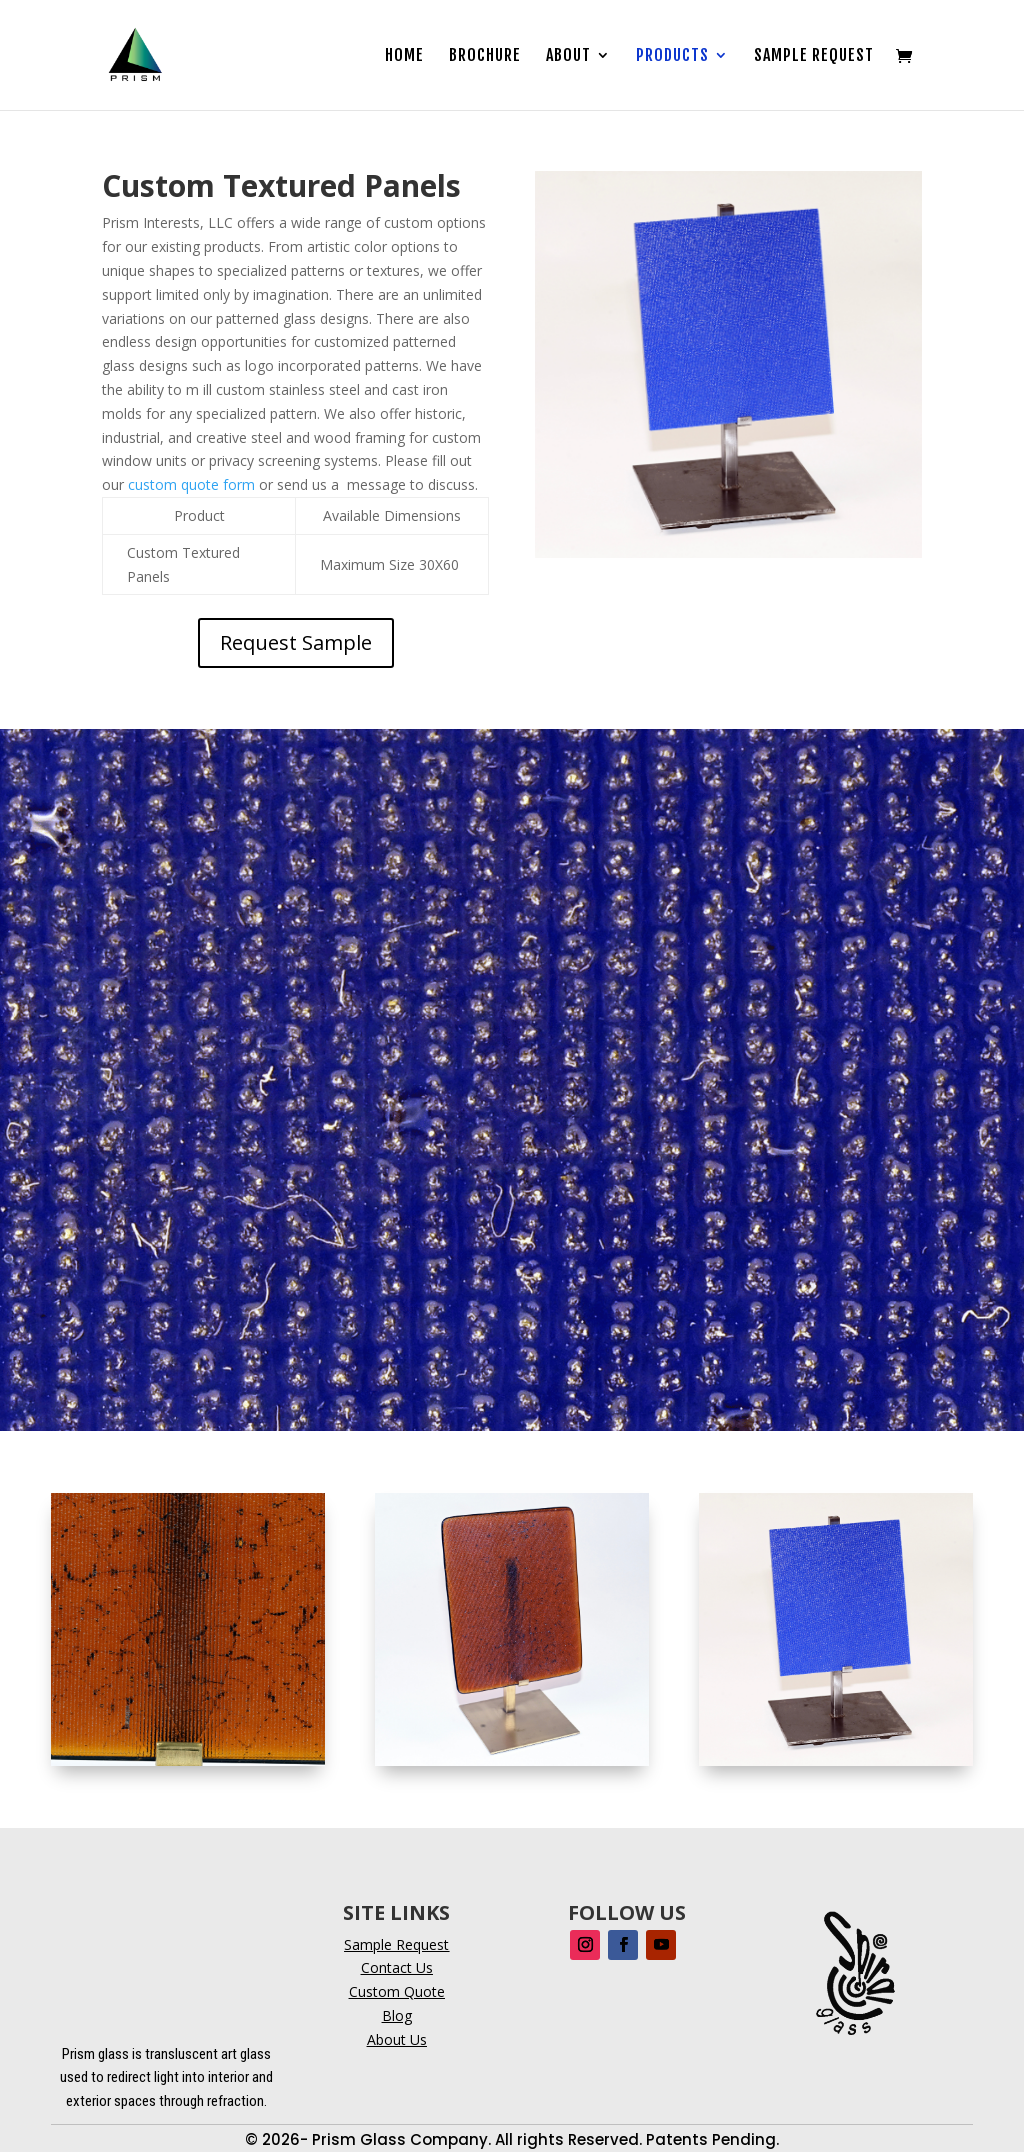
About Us (397, 2039)
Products (672, 56)
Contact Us (397, 1967)
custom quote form (191, 484)
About (568, 56)
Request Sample (296, 642)
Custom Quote (397, 1991)
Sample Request (814, 56)
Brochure (485, 56)
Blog (397, 2015)
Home (404, 56)
